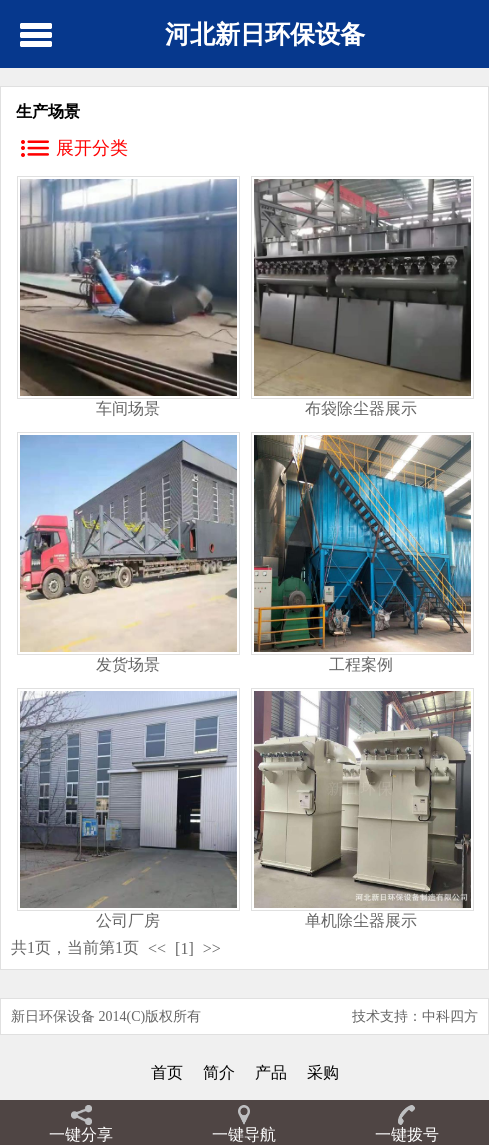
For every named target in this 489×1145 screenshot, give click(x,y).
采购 (323, 1072)
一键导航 (244, 1134)
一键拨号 (407, 1134)
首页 (167, 1072)
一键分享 (81, 1134)
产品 (271, 1072)
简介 (219, 1072)
